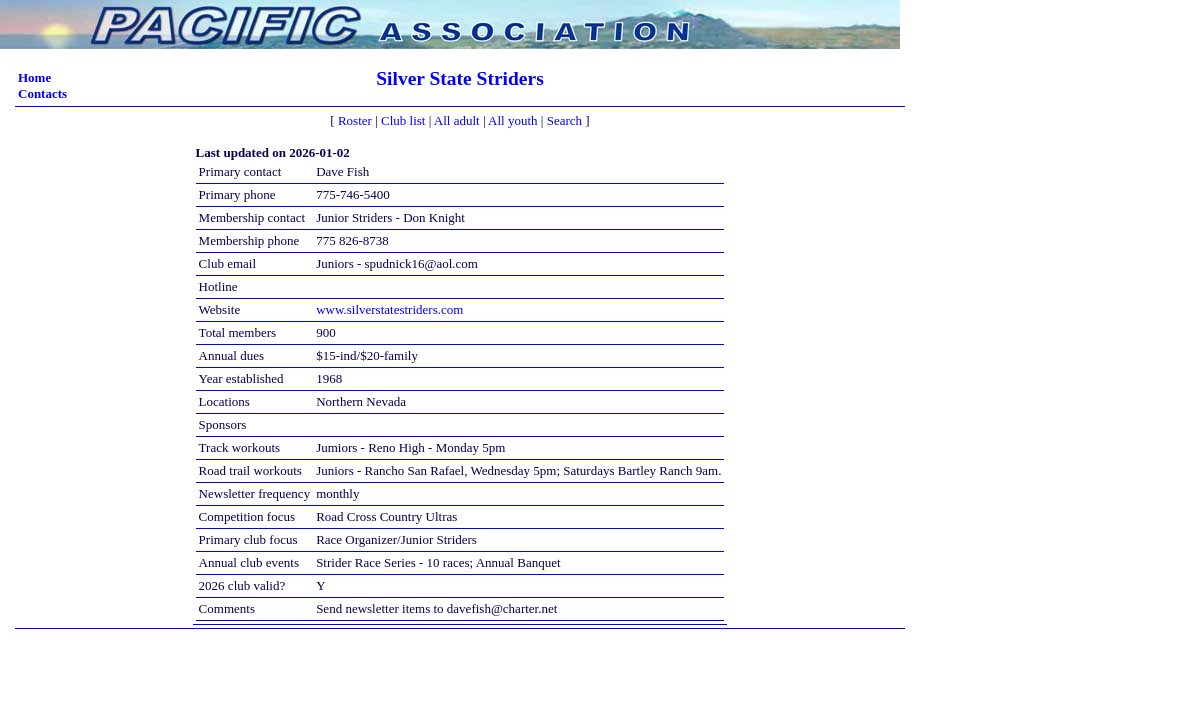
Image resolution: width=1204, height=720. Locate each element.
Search (564, 120)
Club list (403, 120)
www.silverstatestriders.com (389, 309)
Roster (355, 120)
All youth (512, 120)
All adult (457, 120)
